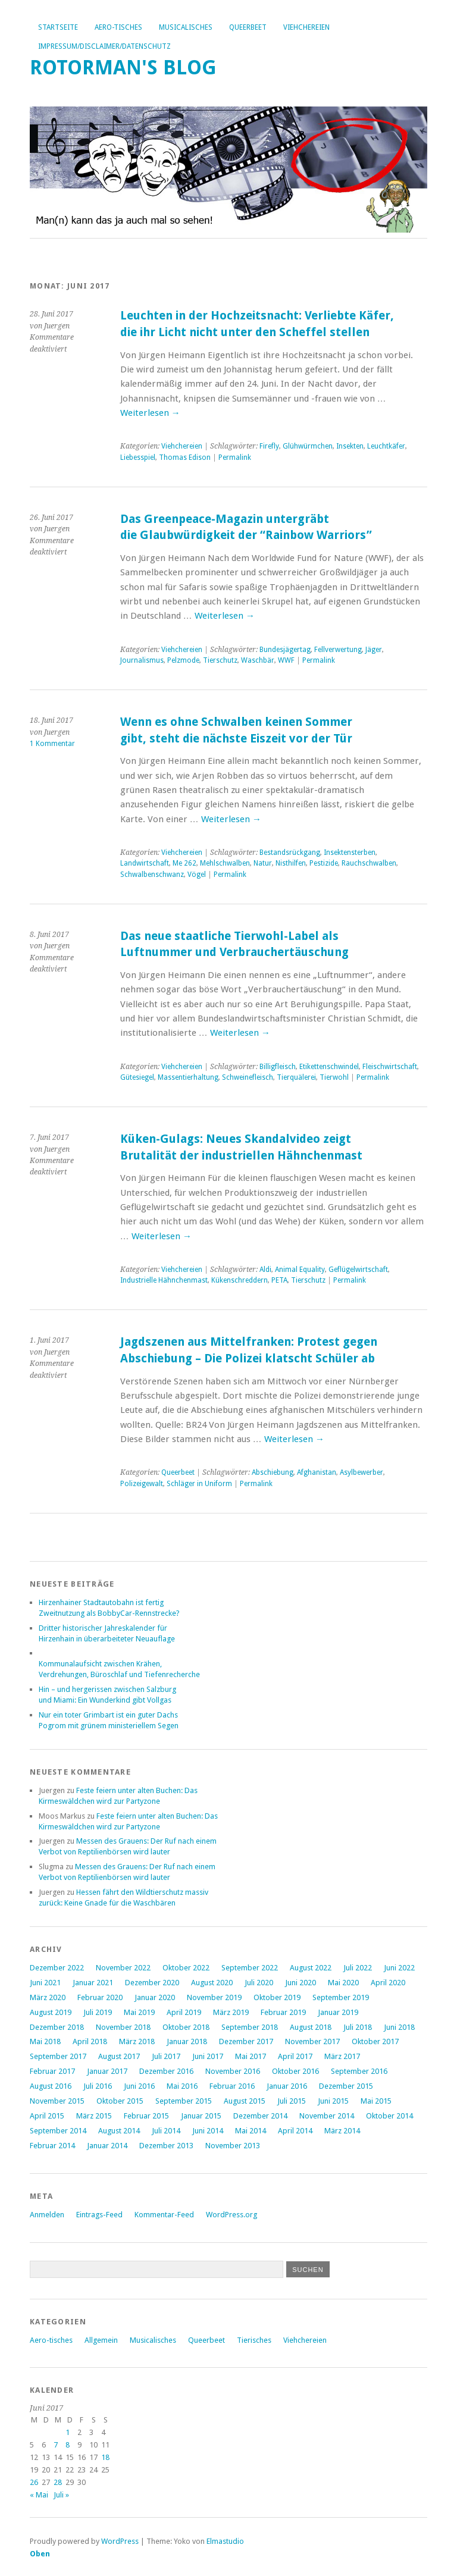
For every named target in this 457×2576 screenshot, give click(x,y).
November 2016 (232, 2071)
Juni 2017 (207, 2056)
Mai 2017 (250, 2056)
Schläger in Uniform (199, 1484)
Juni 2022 (399, 1967)
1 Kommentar (52, 743)
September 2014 (58, 2130)
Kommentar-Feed (164, 2214)
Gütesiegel (137, 1077)
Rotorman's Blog (123, 67)
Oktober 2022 (185, 1967)
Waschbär (257, 660)
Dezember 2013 (166, 2145)
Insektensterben (349, 852)
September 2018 (249, 2027)
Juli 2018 (357, 2027)
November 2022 (123, 1967)
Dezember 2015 (346, 2086)
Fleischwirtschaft (389, 1067)
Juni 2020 (300, 1982)
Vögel (196, 874)
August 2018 (310, 2027)
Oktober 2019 (277, 1997)
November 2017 (312, 2041)
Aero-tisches (118, 27)
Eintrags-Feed (99, 2214)
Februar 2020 (100, 1997)
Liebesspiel (137, 457)
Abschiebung (272, 1472)
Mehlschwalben (225, 863)
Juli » (61, 2494)
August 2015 (244, 2100)
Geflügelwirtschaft (358, 1269)
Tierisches (254, 2340)
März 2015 (94, 2115)
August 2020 (212, 1982)
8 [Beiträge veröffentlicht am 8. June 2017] (67, 2444)
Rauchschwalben (369, 863)
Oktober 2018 (185, 2027)
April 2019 (184, 2012)
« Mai (39, 2494)
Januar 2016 (287, 2086)
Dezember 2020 (152, 1982)
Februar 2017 (52, 2071)
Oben (40, 2553)
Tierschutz (220, 660)
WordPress (120, 2541)
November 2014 (326, 2115)
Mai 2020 (343, 1982)
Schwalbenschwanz (152, 874)
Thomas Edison (185, 457)
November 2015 (57, 2100)
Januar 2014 (107, 2145)
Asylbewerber (361, 1472)
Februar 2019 (283, 2012)
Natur (262, 863)
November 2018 (123, 2027)
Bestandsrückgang (289, 852)
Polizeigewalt (141, 1484)
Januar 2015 (201, 2115)
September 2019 (340, 1997)
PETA (279, 1280)
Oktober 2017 (375, 2041)
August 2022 (310, 1967)
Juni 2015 (333, 2100)
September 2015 (183, 2100)
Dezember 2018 (57, 2027)
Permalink (234, 457)
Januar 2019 (338, 2012)
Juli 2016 (97, 2086)
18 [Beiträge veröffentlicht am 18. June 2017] (105, 2457)
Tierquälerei (296, 1077)
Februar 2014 (52, 2145)
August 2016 (50, 2086)
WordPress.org (231, 2214)
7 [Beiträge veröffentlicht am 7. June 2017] (56, 2444)
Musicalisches (185, 27)
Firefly (269, 446)
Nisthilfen (291, 863)
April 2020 (388, 1982)
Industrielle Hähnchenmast (164, 1280)
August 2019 (50, 2012)
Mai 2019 (139, 2012)
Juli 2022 (357, 1967)
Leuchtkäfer (386, 446)
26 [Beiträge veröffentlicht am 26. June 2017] (34, 2482)
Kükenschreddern (239, 1280)
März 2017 (342, 2056)
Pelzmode (183, 660)
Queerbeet (248, 27)
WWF (286, 660)
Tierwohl (334, 1077)
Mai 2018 (45, 2041)
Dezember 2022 (57, 1967)
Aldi (265, 1269)
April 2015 (47, 2115)
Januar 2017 (107, 2071)
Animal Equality (300, 1269)
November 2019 (214, 1997)
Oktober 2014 (389, 2115)
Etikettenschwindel (329, 1067)
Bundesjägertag (285, 649)
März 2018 (137, 2041)
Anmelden (47, 2214)
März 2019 (231, 2012)
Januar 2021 (93, 1982)
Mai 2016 (182, 2086)
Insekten (350, 446)
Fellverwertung (338, 649)
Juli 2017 (166, 2056)
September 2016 (359, 2071)
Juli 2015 (291, 2100)
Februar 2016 (232, 2086)
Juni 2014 (207, 2130)
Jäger (373, 649)
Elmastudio (225, 2541)
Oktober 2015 (119, 2100)
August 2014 (119, 2130)
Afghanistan (316, 1472)
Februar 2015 (146, 2115)
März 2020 (47, 1997)
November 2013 (232, 2145)
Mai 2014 (250, 2130)
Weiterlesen (150, 413)
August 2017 (119, 2056)
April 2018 (90, 2041)
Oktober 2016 (295, 2071)
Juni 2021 (45, 1982)
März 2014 (342, 2130)
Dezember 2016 (166, 2071)
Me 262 (184, 863)
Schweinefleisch (247, 1077)
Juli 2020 (259, 1982)
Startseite (58, 27)
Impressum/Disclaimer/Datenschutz (104, 46)
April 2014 (295, 2130)
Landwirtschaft (144, 863)
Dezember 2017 (246, 2041)
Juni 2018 (399, 2027)
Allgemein (101, 2340)
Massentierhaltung (188, 1077)
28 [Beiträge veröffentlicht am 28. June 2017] (58, 2482)
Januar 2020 (154, 1997)
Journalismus (142, 660)
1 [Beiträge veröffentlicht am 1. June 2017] (67, 2432)
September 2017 (58, 2056)
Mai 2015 (376, 2100)
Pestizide (323, 863)
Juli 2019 (97, 2012)
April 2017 (295, 2056)
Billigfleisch (277, 1067)
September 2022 (249, 1967)
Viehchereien (306, 27)
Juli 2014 (166, 2130)
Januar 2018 (187, 2041)
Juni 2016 (139, 2086)
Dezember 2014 (260, 2115)
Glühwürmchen (308, 446)
